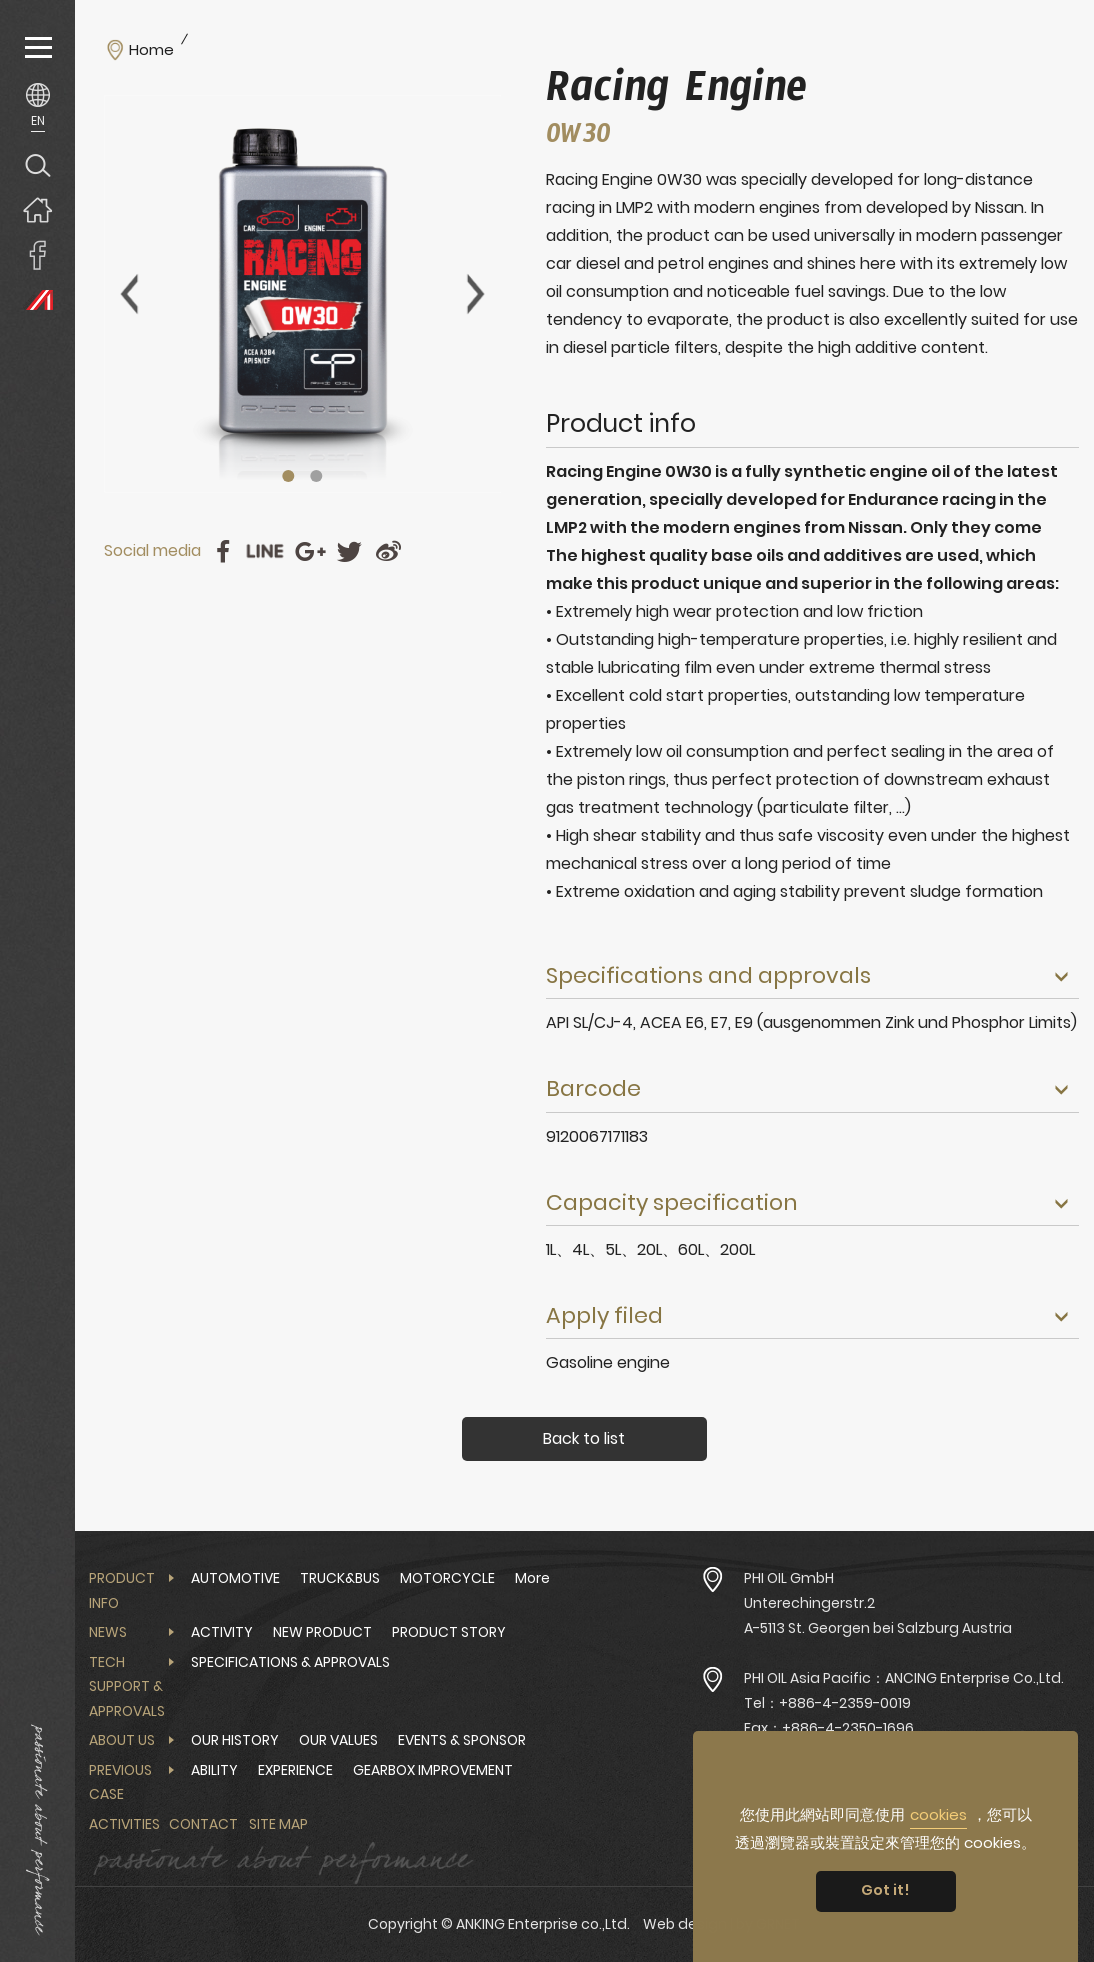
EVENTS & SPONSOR (462, 1740)
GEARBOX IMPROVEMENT (433, 1770)
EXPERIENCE (295, 1770)
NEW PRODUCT (322, 1632)
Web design (685, 1924)
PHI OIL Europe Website (37, 299)
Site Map (278, 1824)
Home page (37, 209)
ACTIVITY (222, 1632)
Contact (203, 1824)
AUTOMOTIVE (235, 1578)
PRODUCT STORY (449, 1632)
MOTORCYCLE (447, 1578)
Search (37, 164)
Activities (124, 1824)
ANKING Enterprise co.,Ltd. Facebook (37, 254)
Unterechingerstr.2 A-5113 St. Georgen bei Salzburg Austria (878, 1615)
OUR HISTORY (235, 1740)
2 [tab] (317, 476)
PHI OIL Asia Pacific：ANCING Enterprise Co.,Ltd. (904, 1678)
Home (151, 50)
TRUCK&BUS (340, 1578)
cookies (938, 1814)
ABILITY (214, 1770)
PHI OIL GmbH (789, 1578)
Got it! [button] (885, 1890)
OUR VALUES (338, 1740)
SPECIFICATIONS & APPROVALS (290, 1662)
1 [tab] (289, 476)
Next (476, 294)
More (532, 1578)
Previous (129, 294)
